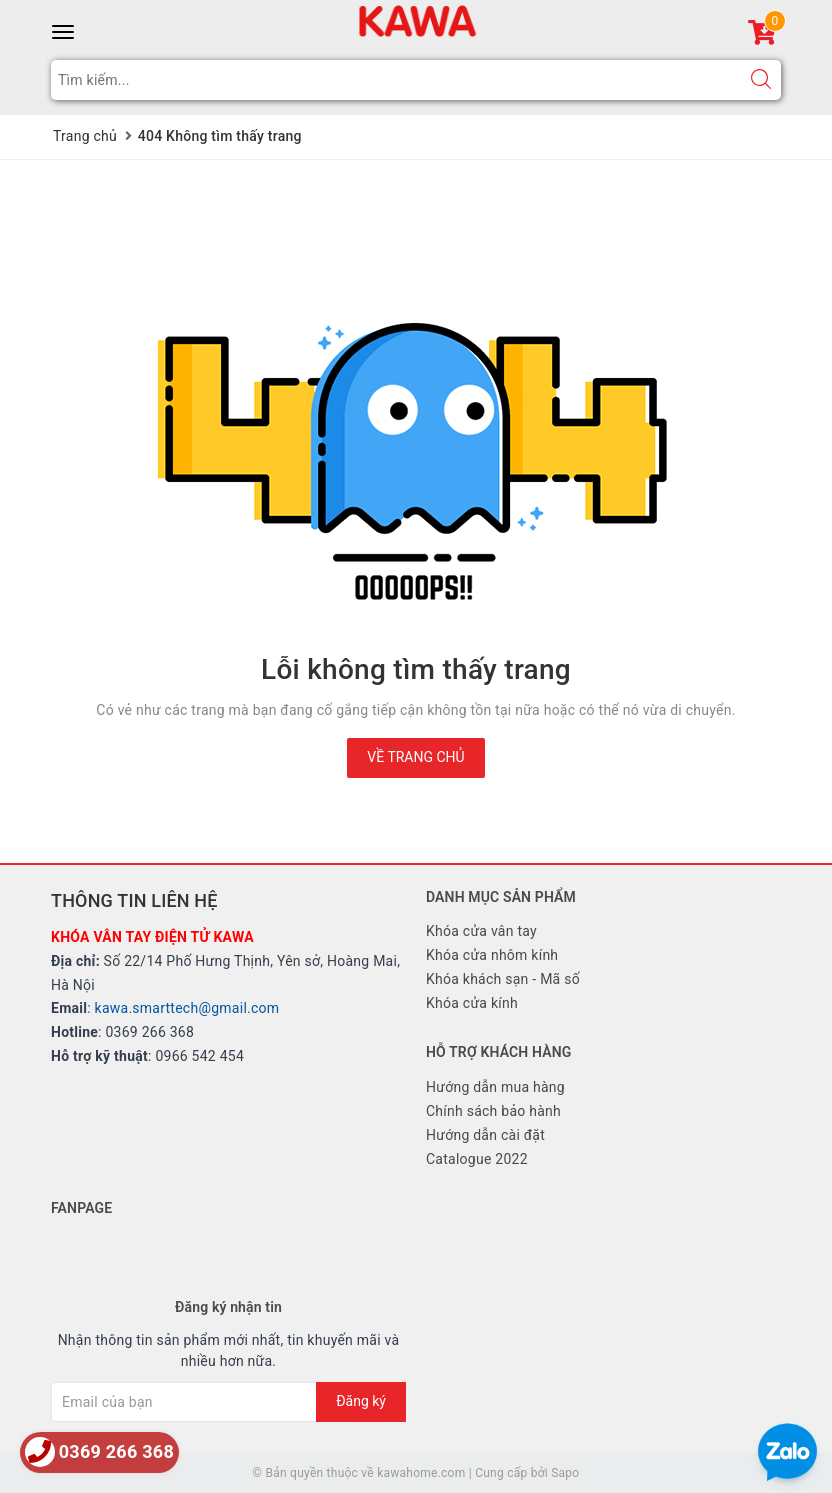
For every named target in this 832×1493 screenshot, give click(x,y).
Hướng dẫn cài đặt (485, 1135)
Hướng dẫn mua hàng (495, 1087)
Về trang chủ (415, 757)
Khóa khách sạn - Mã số (503, 979)
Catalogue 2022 (477, 1159)
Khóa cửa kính (472, 1003)
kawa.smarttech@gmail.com (187, 1008)
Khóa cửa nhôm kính (492, 955)
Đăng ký (361, 1401)
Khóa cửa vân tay (481, 931)
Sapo (565, 1473)
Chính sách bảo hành (493, 1111)
